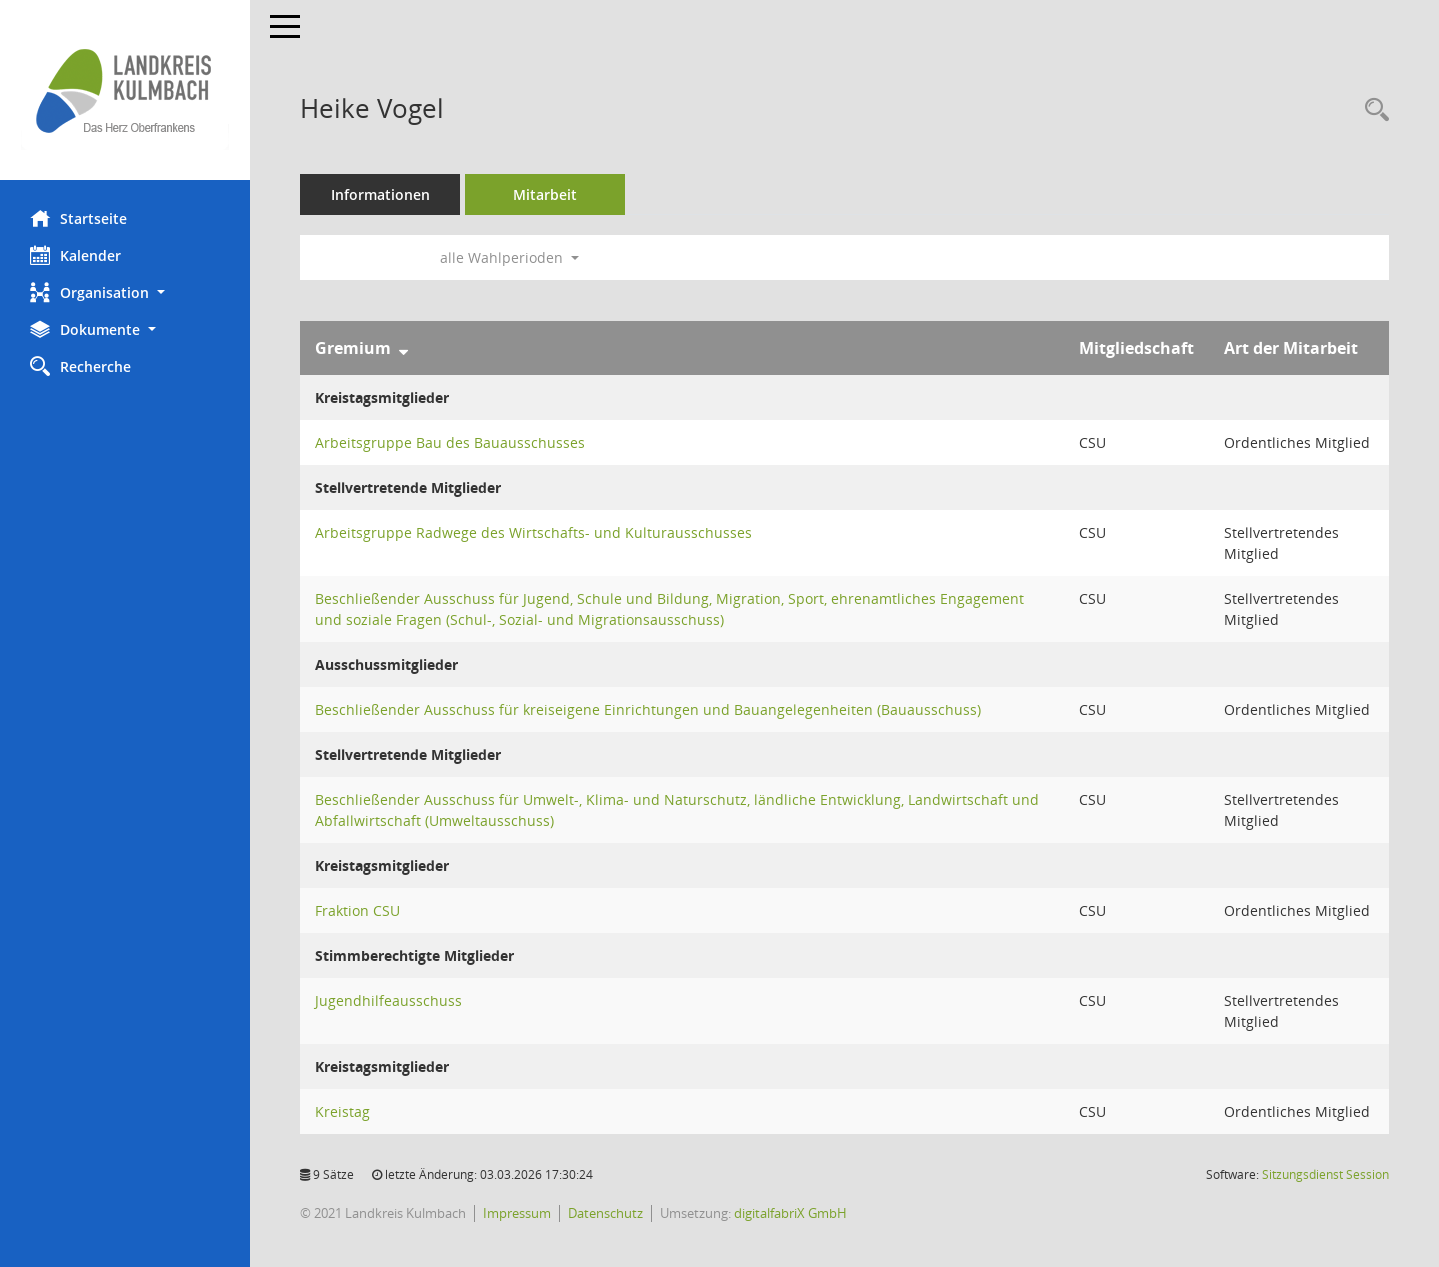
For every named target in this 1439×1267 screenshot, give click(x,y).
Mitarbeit (545, 194)
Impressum (517, 1213)
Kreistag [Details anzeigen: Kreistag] (342, 1111)
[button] (125, 292)
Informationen (380, 194)
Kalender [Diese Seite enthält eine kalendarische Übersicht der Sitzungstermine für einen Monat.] (75, 255)
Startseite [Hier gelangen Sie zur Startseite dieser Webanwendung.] (78, 218)
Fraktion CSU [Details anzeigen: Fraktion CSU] (357, 910)
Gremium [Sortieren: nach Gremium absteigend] (353, 348)
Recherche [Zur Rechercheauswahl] (80, 366)
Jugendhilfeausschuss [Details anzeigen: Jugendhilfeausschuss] (388, 1000)
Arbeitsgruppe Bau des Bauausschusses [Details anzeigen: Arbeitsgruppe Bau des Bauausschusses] (450, 442)
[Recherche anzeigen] (1372, 110)
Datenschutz (605, 1213)
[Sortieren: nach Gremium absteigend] (403, 348)
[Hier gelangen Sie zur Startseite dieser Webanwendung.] (125, 90)
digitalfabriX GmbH (790, 1213)
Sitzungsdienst (1325, 1174)
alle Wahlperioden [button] (509, 257)
